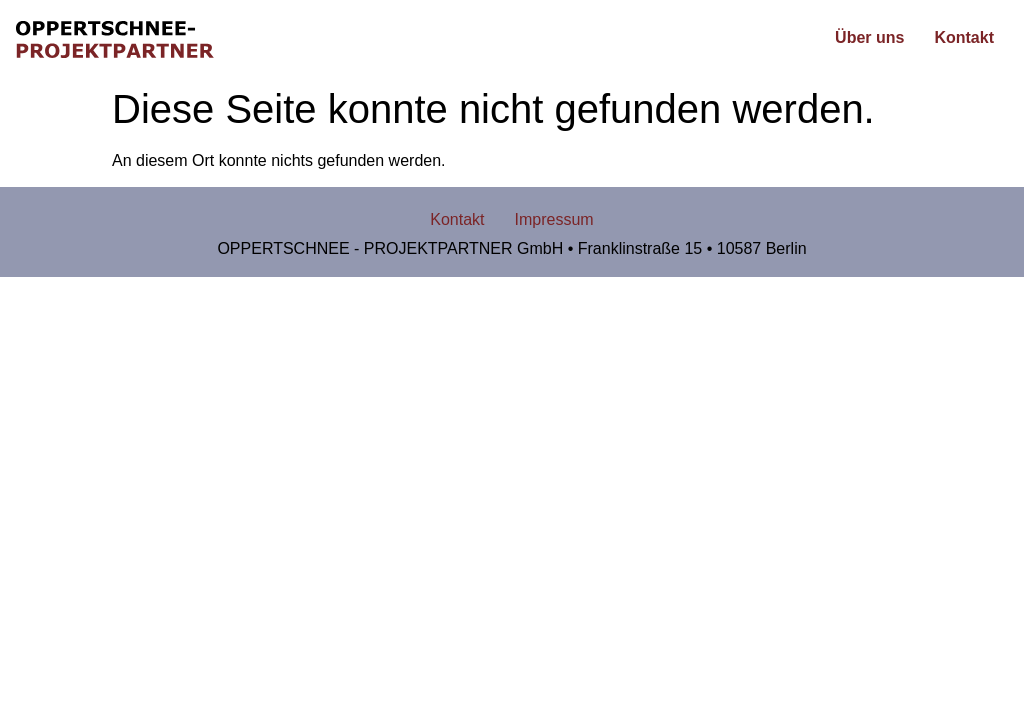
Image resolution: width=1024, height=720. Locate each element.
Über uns (869, 37)
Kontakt (964, 37)
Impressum (554, 219)
